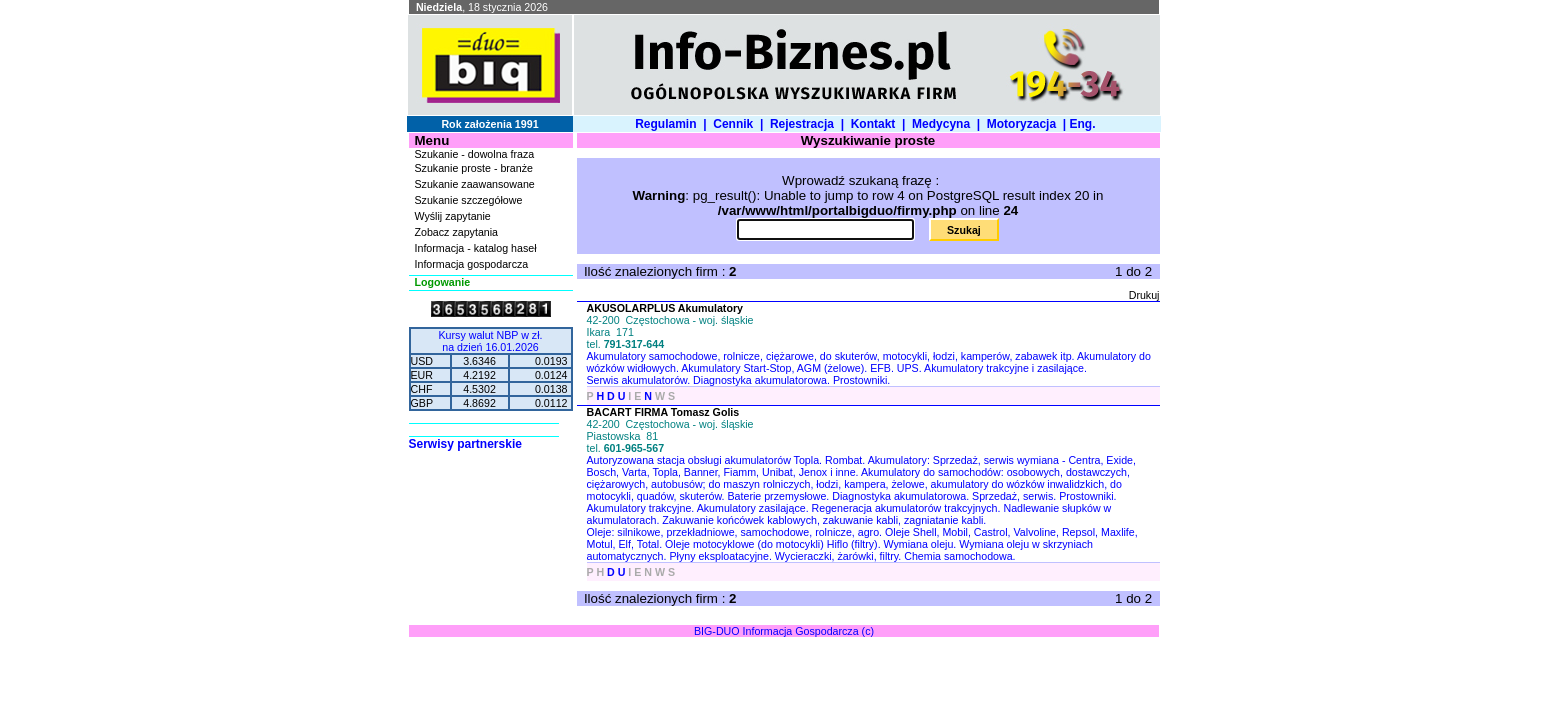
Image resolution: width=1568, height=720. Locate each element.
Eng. (1085, 124)
